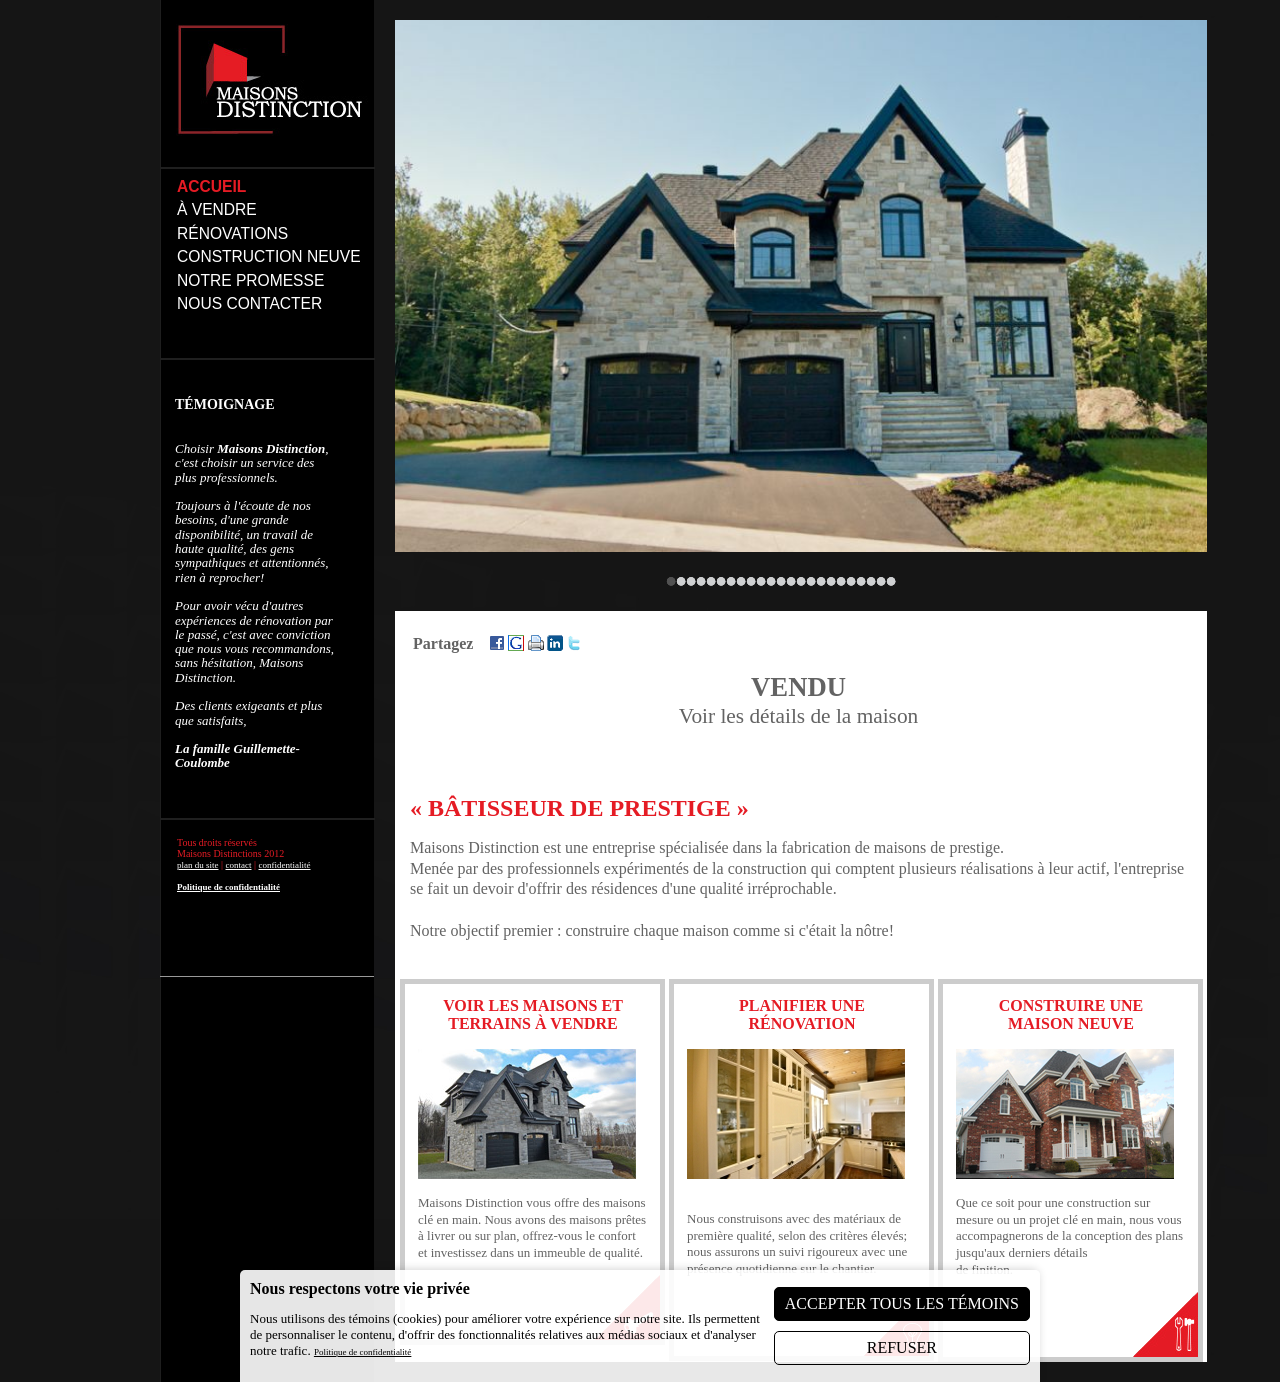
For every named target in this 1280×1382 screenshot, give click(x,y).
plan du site (198, 865)
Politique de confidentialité (228, 887)
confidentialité (285, 865)
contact (239, 865)
